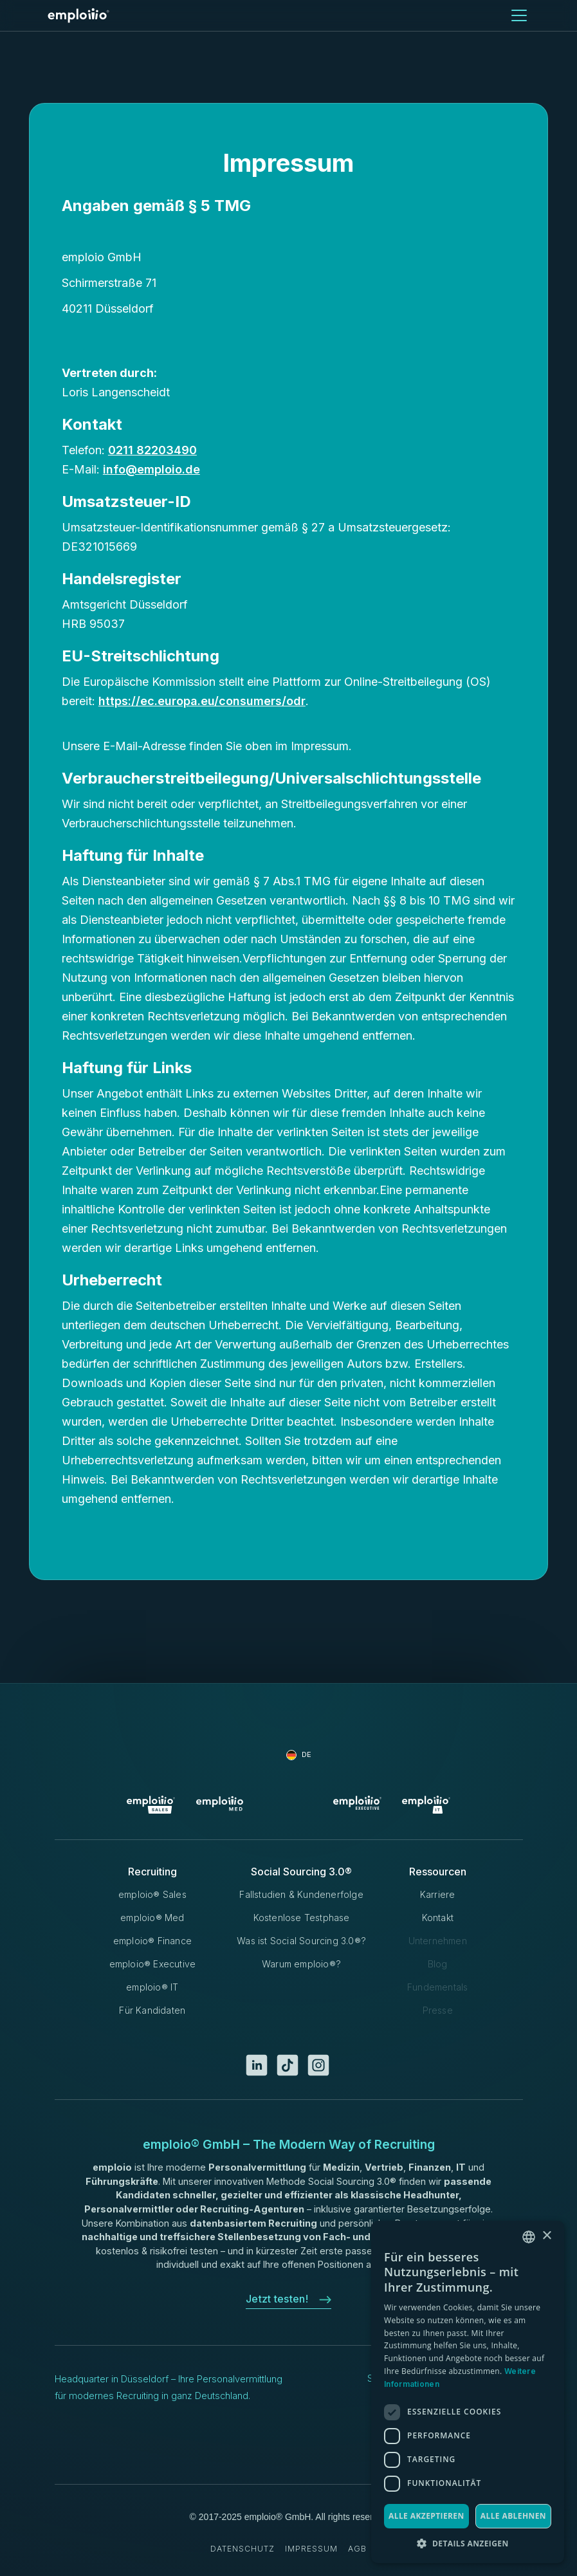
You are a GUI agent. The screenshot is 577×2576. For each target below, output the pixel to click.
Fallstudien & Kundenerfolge (301, 1894)
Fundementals (437, 1987)
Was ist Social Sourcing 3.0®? (301, 1940)
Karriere (437, 1894)
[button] (516, 15)
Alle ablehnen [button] (513, 2515)
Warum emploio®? (301, 1963)
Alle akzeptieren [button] (426, 2515)
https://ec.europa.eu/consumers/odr (202, 701)
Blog (438, 1963)
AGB (357, 2548)
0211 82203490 (152, 450)
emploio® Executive (152, 1963)
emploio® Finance (152, 1940)
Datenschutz (242, 2548)
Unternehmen (437, 1940)
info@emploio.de (151, 469)
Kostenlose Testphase (301, 1917)
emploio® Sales (152, 1894)
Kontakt (437, 1917)
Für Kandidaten (152, 2010)
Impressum (311, 2548)
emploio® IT (152, 1987)
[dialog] (467, 2392)
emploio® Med (152, 1917)
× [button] (546, 2236)
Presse (438, 2010)
